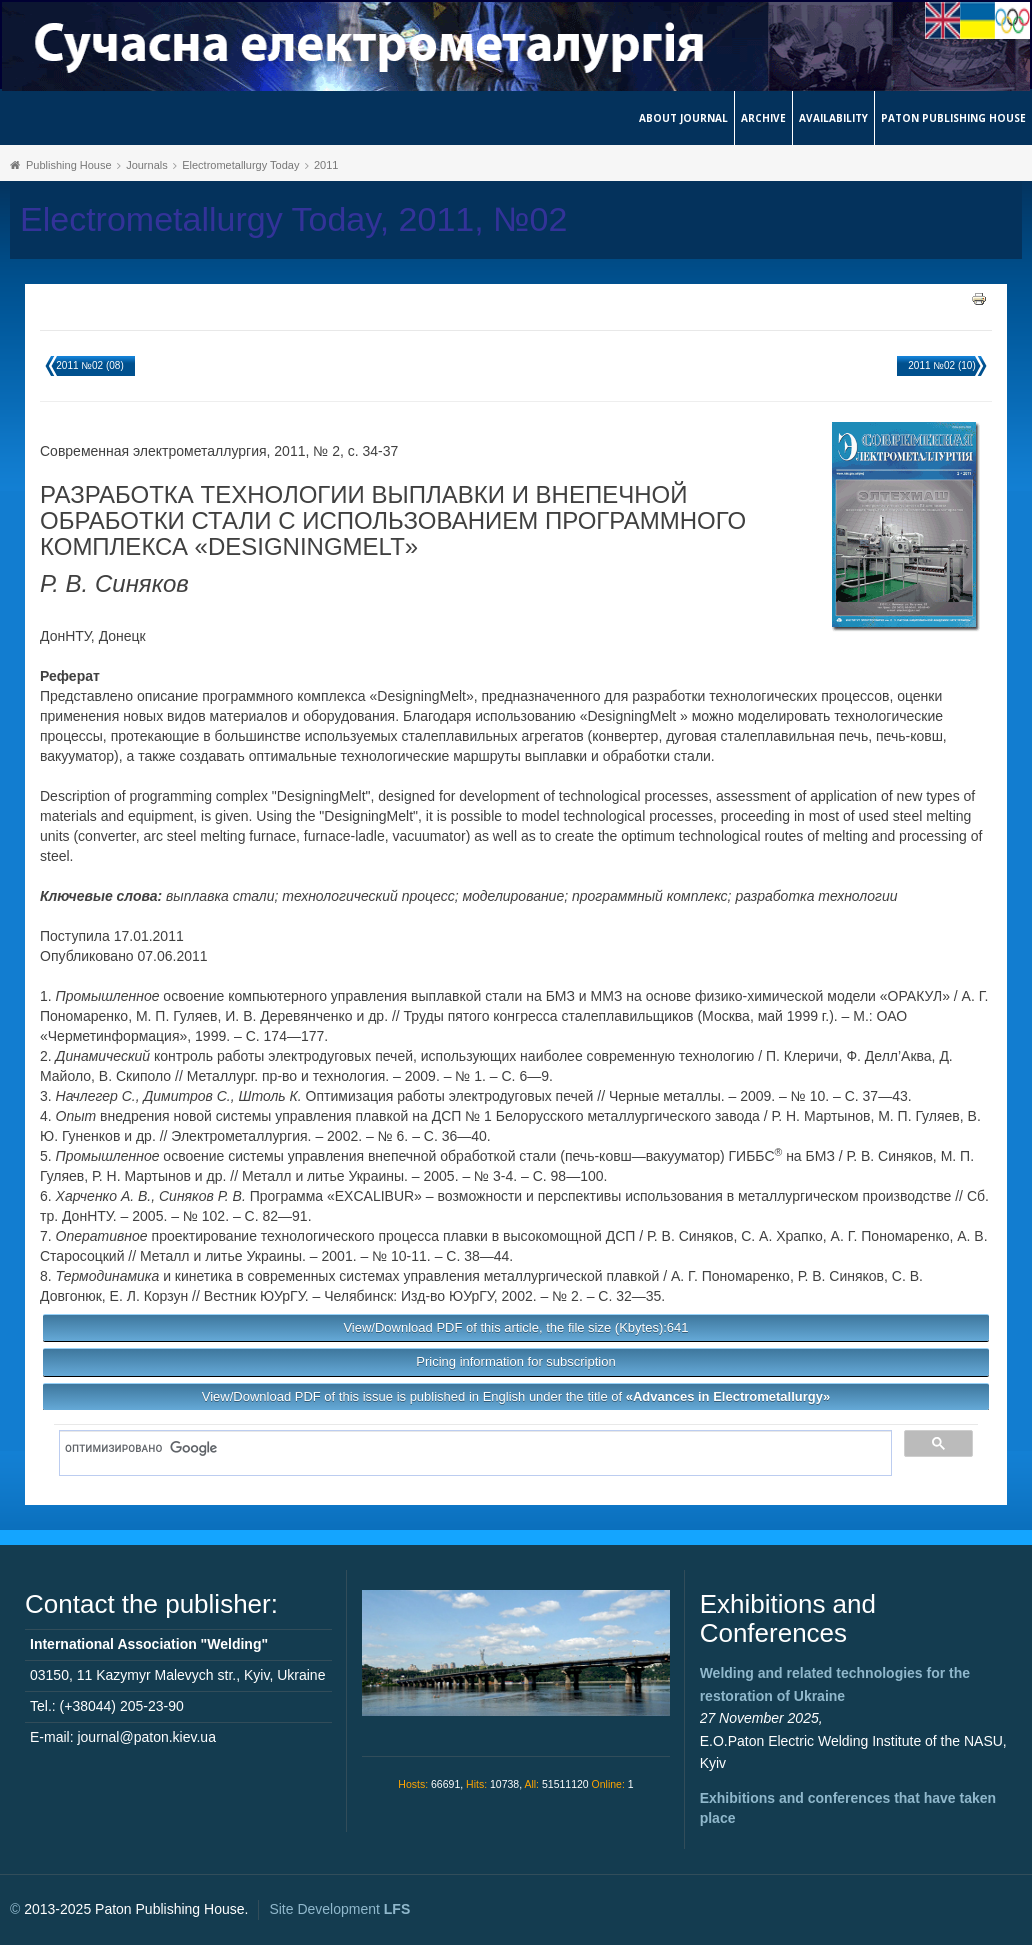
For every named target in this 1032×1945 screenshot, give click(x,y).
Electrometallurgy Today (240, 165)
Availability (833, 118)
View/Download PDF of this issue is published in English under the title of (516, 1396)
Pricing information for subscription (515, 1361)
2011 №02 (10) (941, 365)
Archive (763, 118)
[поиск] (468, 1448)
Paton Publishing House (953, 118)
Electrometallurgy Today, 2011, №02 (293, 219)
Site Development (339, 1909)
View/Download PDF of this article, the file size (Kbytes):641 (515, 1327)
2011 (326, 165)
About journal (683, 118)
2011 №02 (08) (89, 365)
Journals (147, 165)
